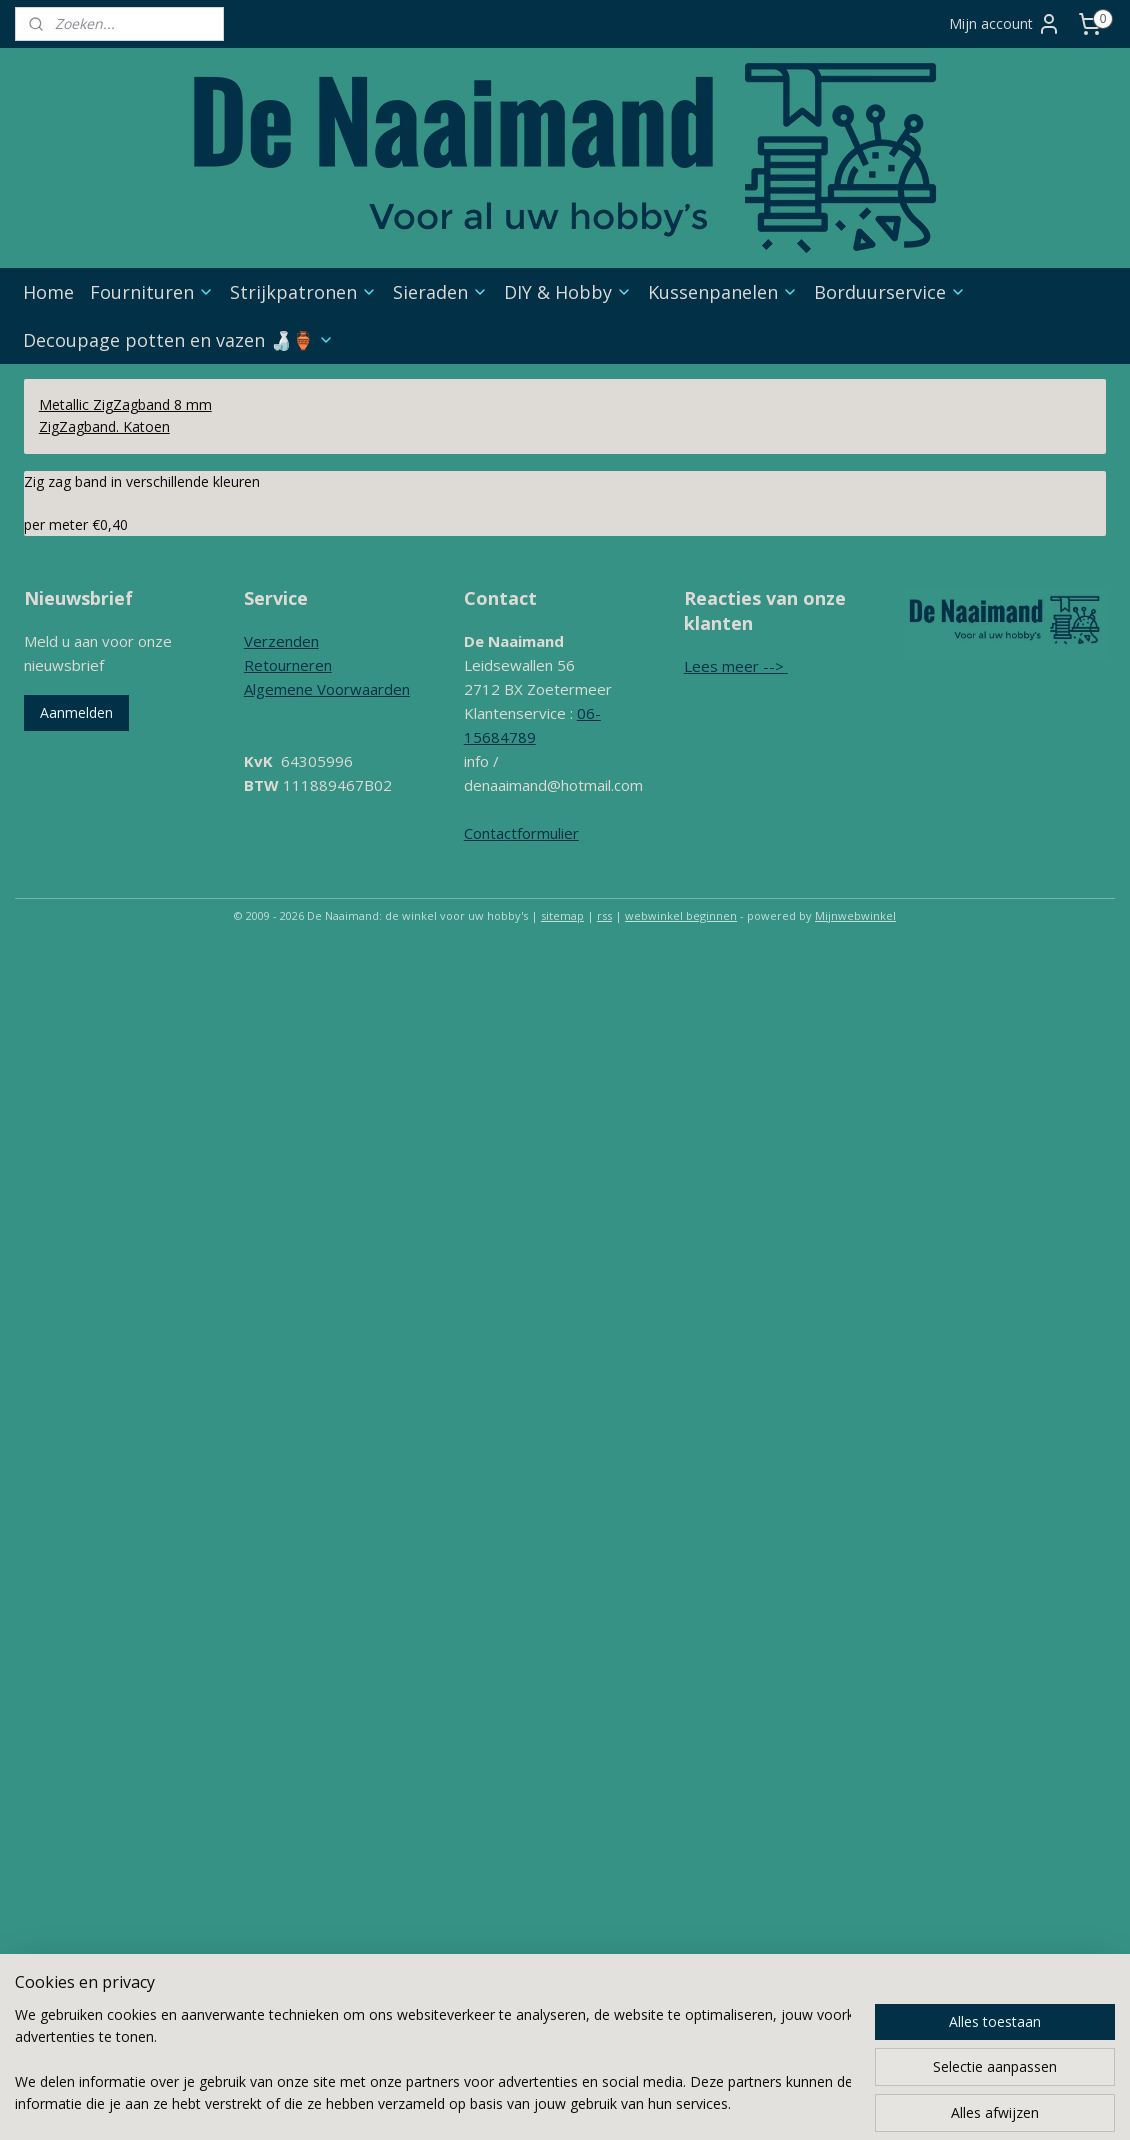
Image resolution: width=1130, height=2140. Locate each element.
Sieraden (440, 292)
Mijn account (1005, 24)
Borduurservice (890, 292)
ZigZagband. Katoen (104, 426)
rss (604, 915)
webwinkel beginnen (681, 915)
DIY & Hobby (568, 292)
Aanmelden (76, 712)
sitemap (562, 915)
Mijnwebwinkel (855, 915)
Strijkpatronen (303, 292)
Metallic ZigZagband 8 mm (125, 404)
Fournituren (152, 292)
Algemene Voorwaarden (327, 689)
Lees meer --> (736, 666)
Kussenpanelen (723, 292)
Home (48, 292)
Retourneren (288, 665)
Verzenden (281, 641)
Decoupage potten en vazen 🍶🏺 (178, 340)
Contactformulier (521, 833)
